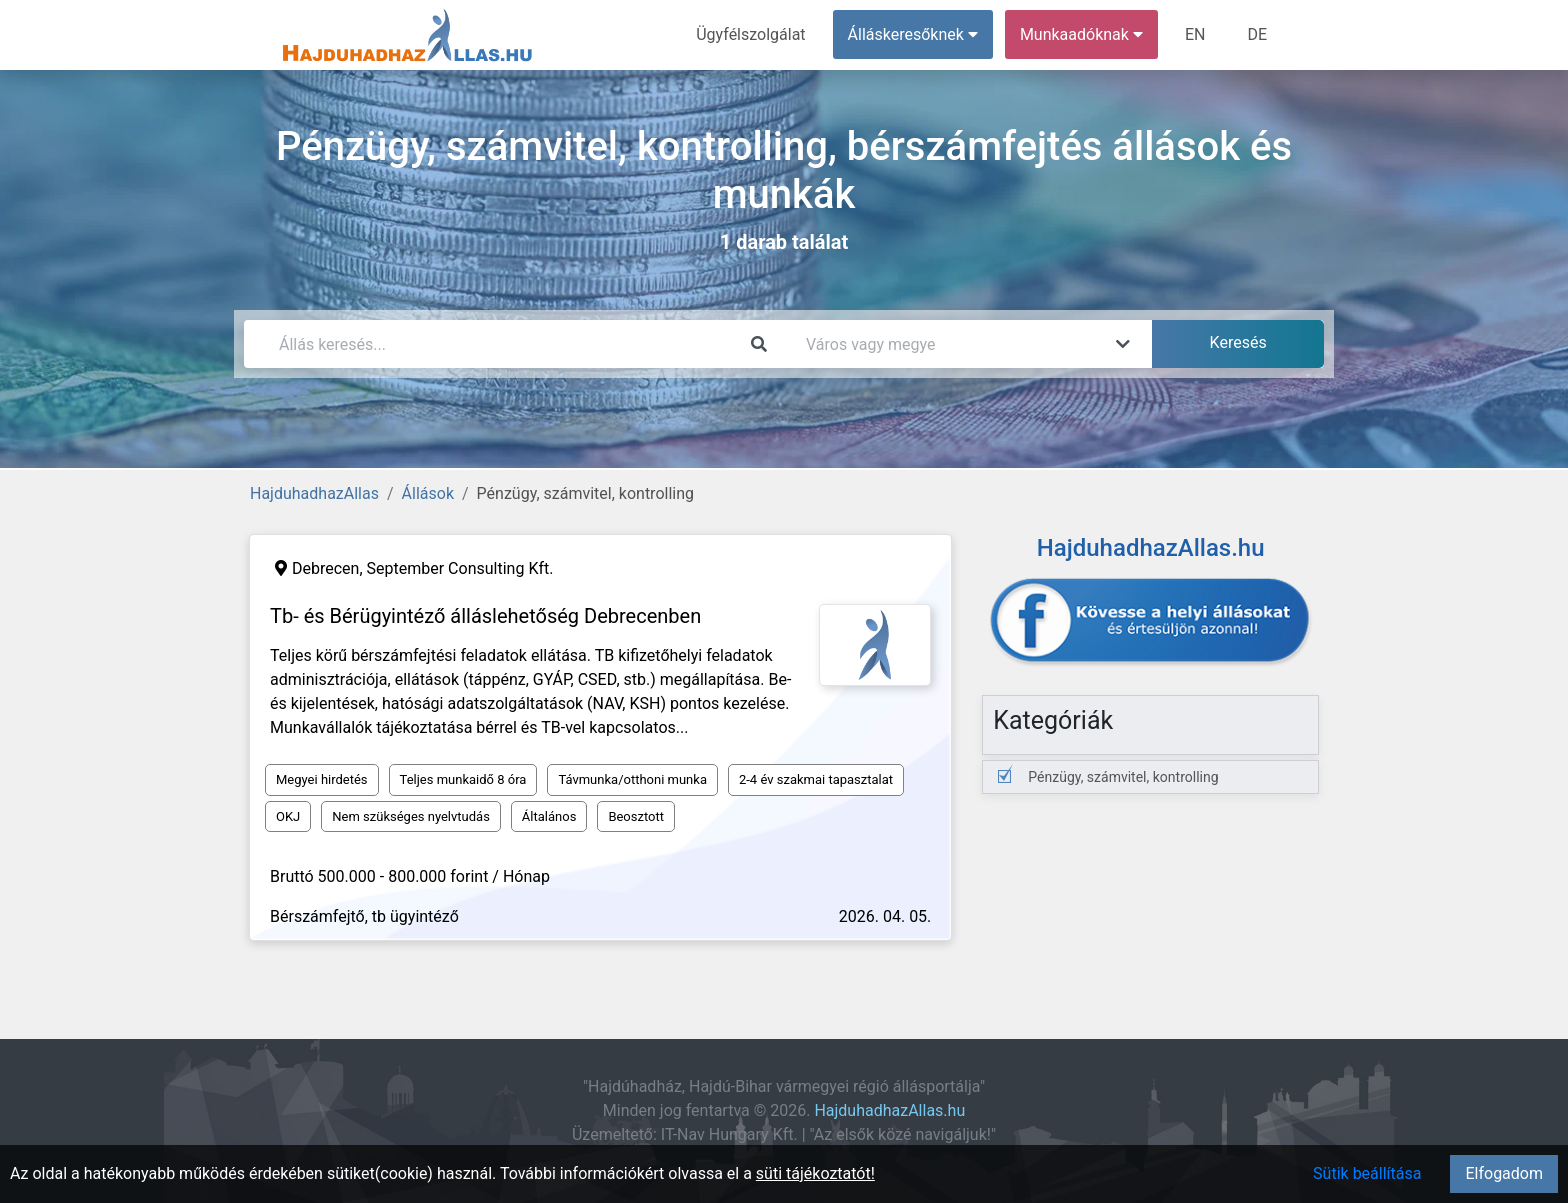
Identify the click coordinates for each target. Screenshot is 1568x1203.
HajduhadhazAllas (314, 493)
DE (1257, 34)
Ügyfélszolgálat (750, 34)
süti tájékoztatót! (815, 1173)
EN (1195, 34)
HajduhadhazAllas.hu (889, 1110)
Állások (428, 493)
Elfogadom (1504, 1173)
